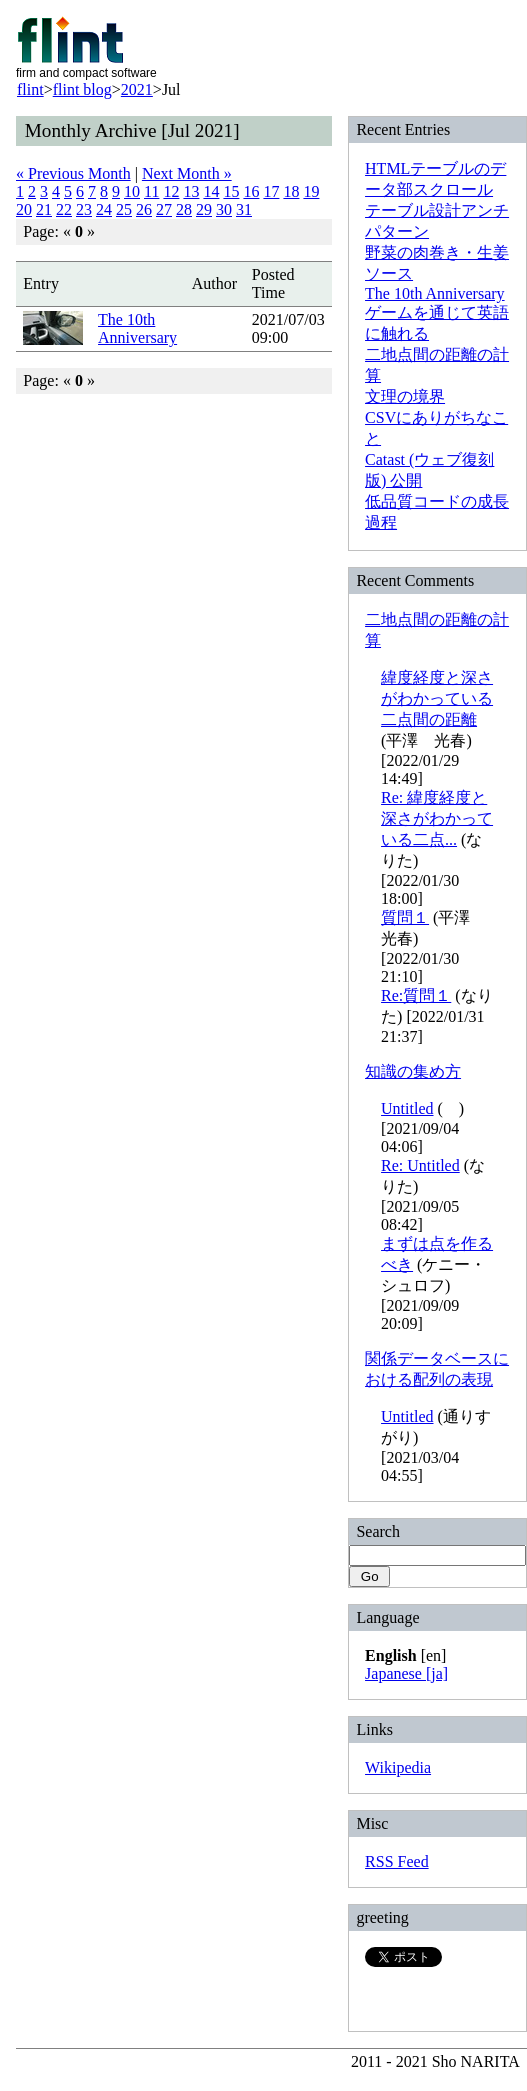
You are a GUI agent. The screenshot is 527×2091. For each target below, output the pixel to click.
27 (164, 209)
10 (132, 191)
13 (191, 191)
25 (124, 209)
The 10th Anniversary (137, 328)
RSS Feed (397, 1861)
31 (244, 209)
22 (64, 209)
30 (224, 209)
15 (231, 191)
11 (151, 191)
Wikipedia (398, 1767)
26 (144, 209)
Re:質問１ (416, 995)
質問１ (405, 917)
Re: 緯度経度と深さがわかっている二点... (437, 818)
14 (211, 191)
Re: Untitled (420, 1165)
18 (291, 191)
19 (311, 191)
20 (24, 209)
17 (271, 191)
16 (251, 191)
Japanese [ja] (406, 1673)
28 (184, 209)
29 (204, 209)
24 (104, 209)
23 (84, 209)
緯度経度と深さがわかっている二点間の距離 (437, 698)
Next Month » (187, 173)
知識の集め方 (413, 1071)
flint (30, 89)
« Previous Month (73, 173)
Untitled (407, 1108)
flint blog (82, 89)
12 (171, 191)
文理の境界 (405, 396)
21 (44, 209)
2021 (137, 89)
